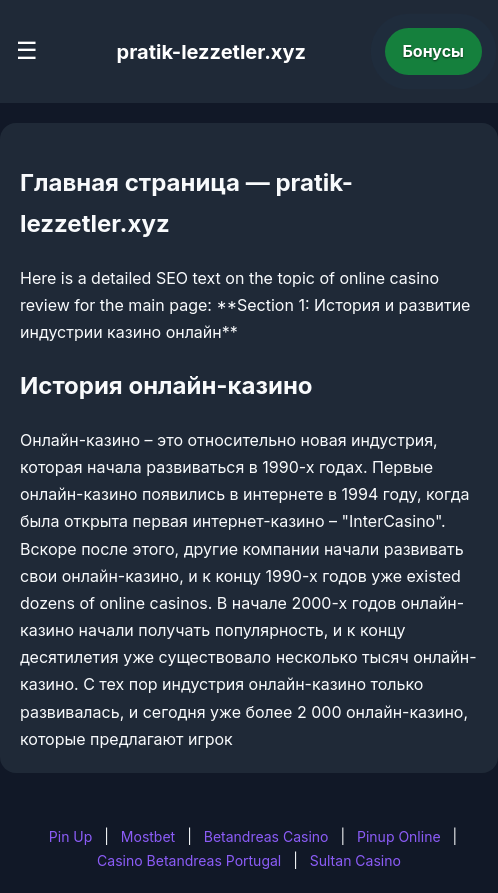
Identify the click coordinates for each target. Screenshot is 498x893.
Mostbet (148, 836)
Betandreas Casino (266, 836)
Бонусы (434, 51)
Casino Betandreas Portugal (189, 860)
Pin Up (71, 836)
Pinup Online (399, 836)
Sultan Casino (355, 860)
